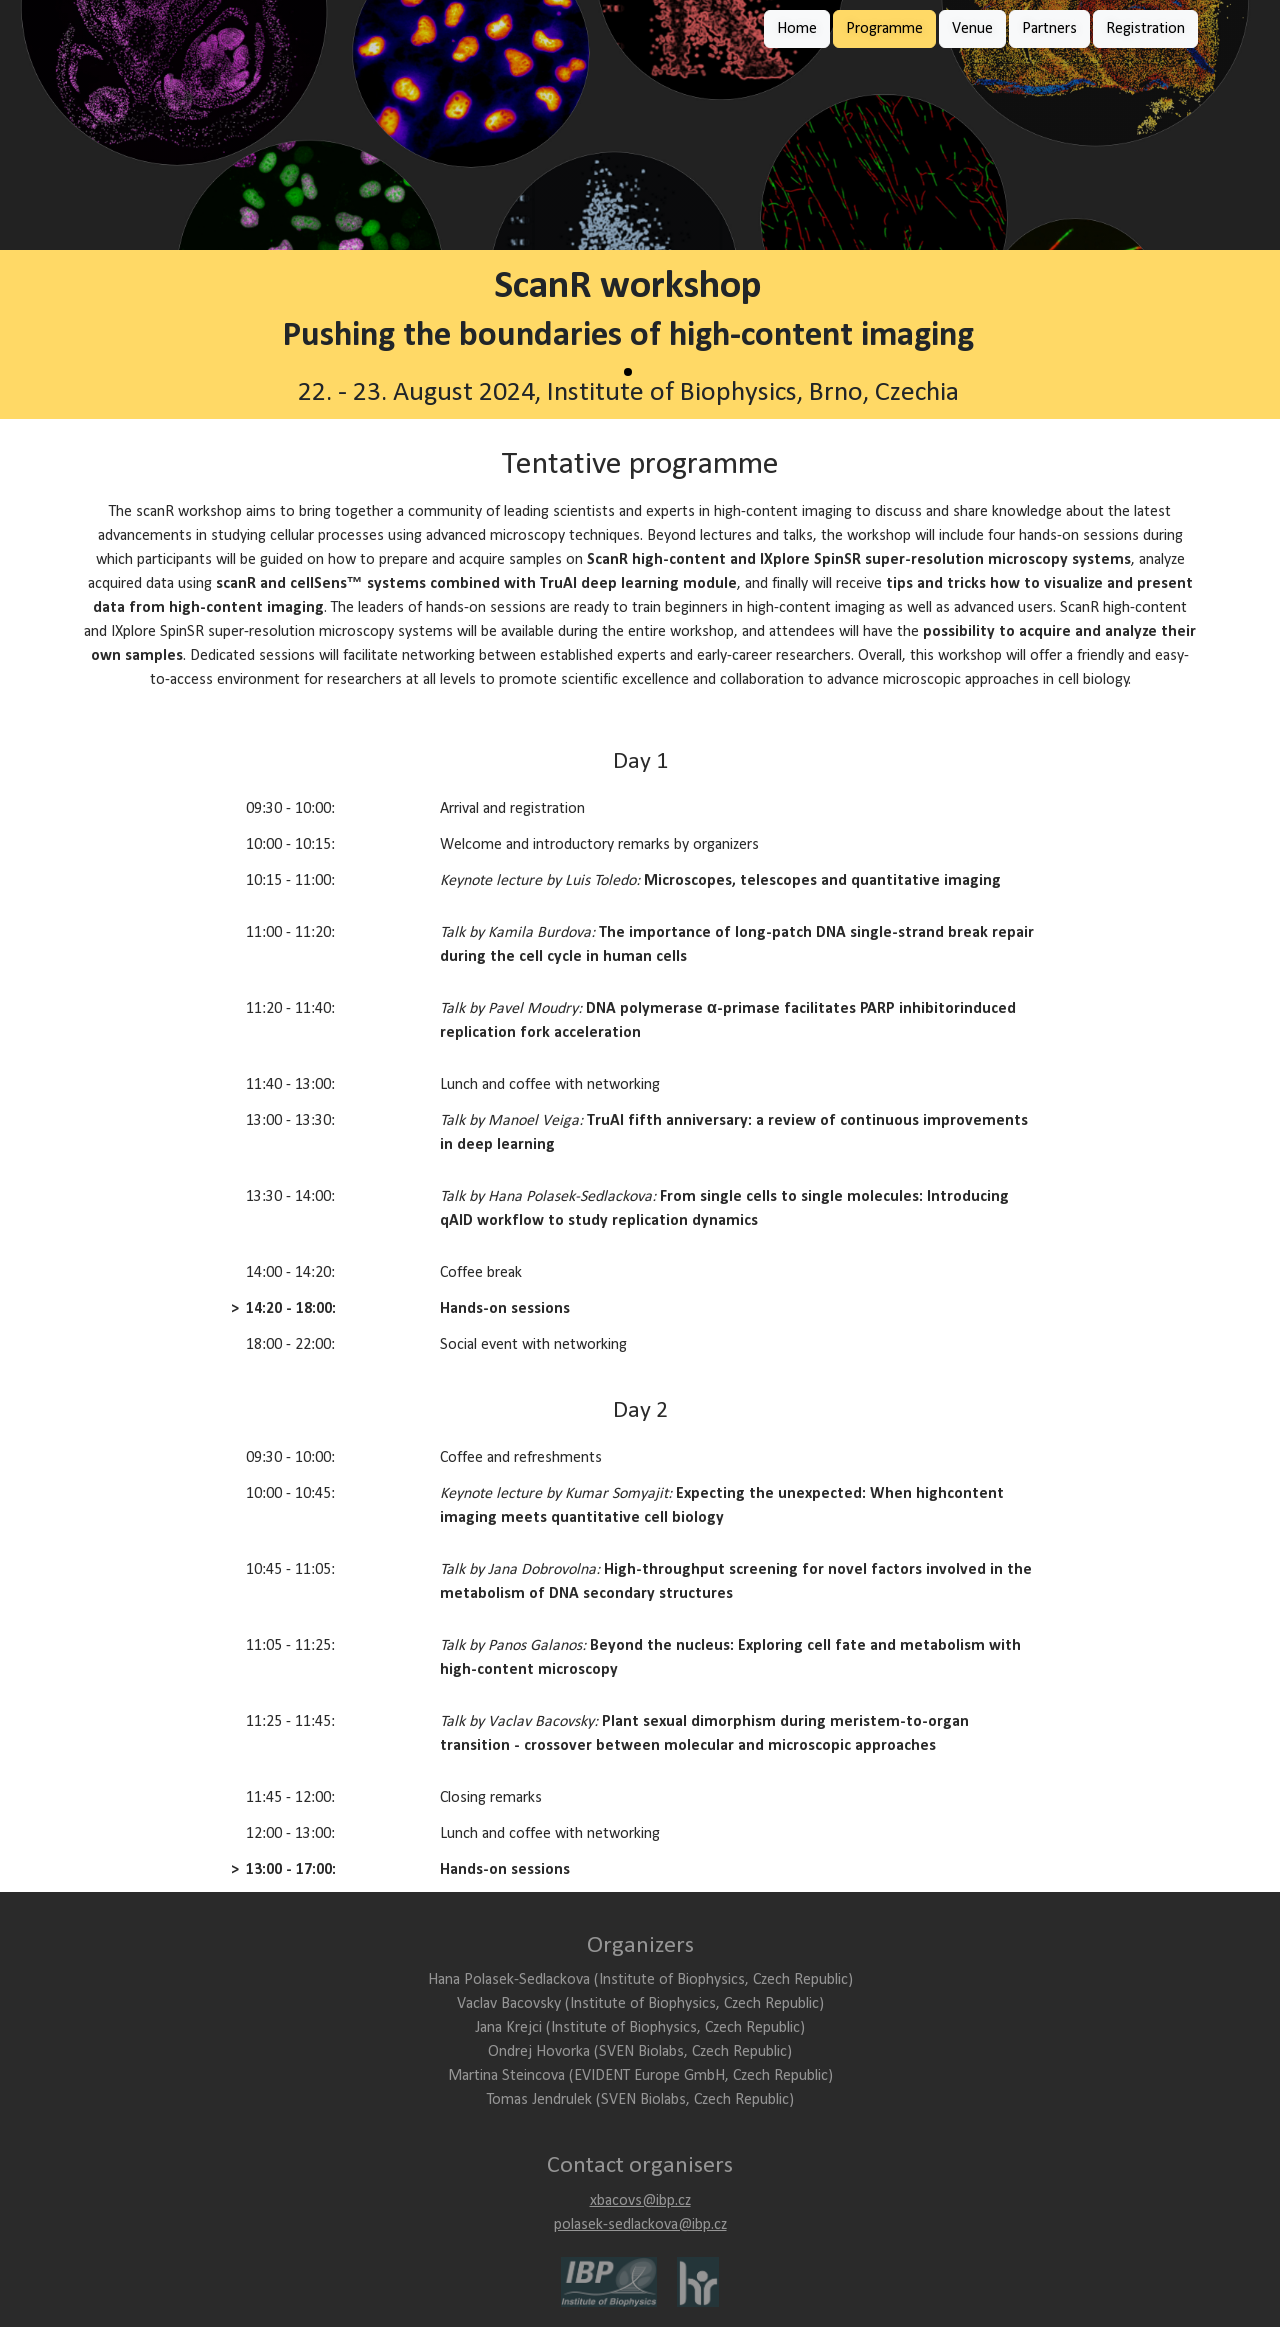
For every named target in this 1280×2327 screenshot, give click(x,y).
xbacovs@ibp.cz (640, 2201)
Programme (884, 29)
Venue (972, 29)
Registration (1145, 29)
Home (797, 29)
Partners (1049, 29)
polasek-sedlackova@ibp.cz (640, 2225)
